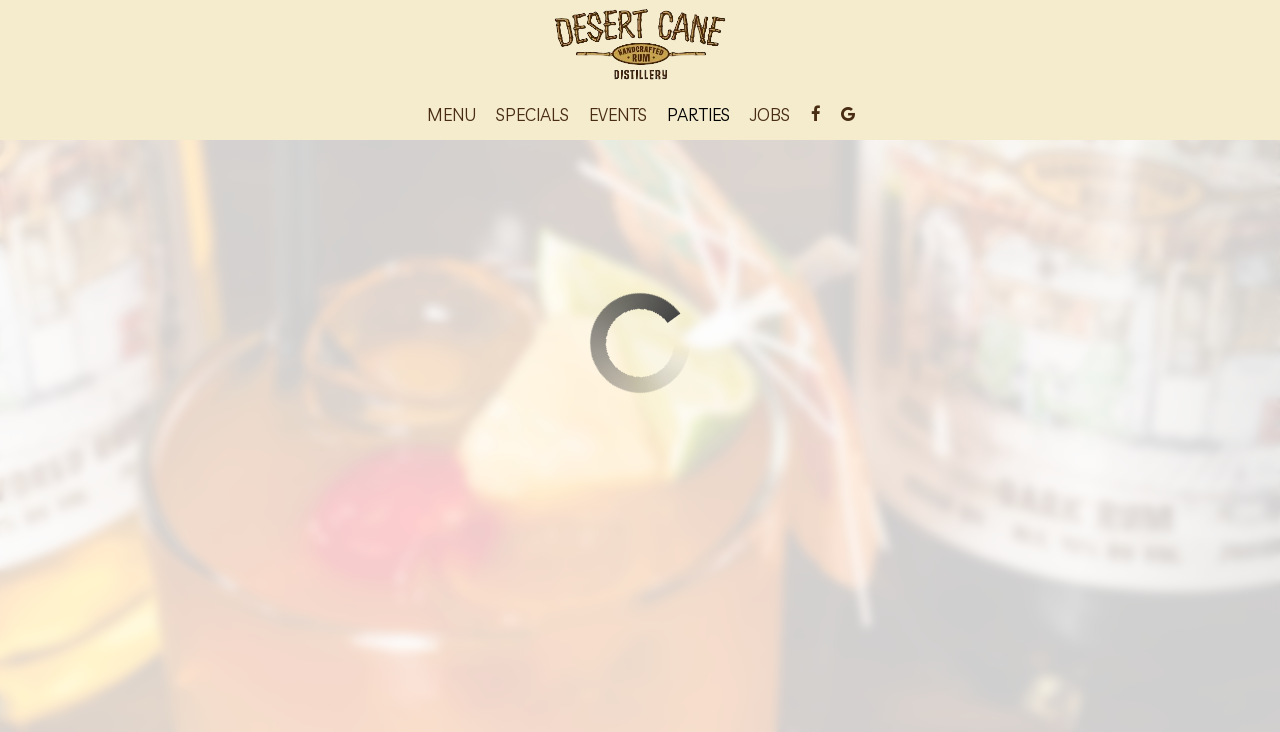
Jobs (770, 115)
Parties (698, 115)
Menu (451, 115)
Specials (532, 115)
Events (618, 115)
